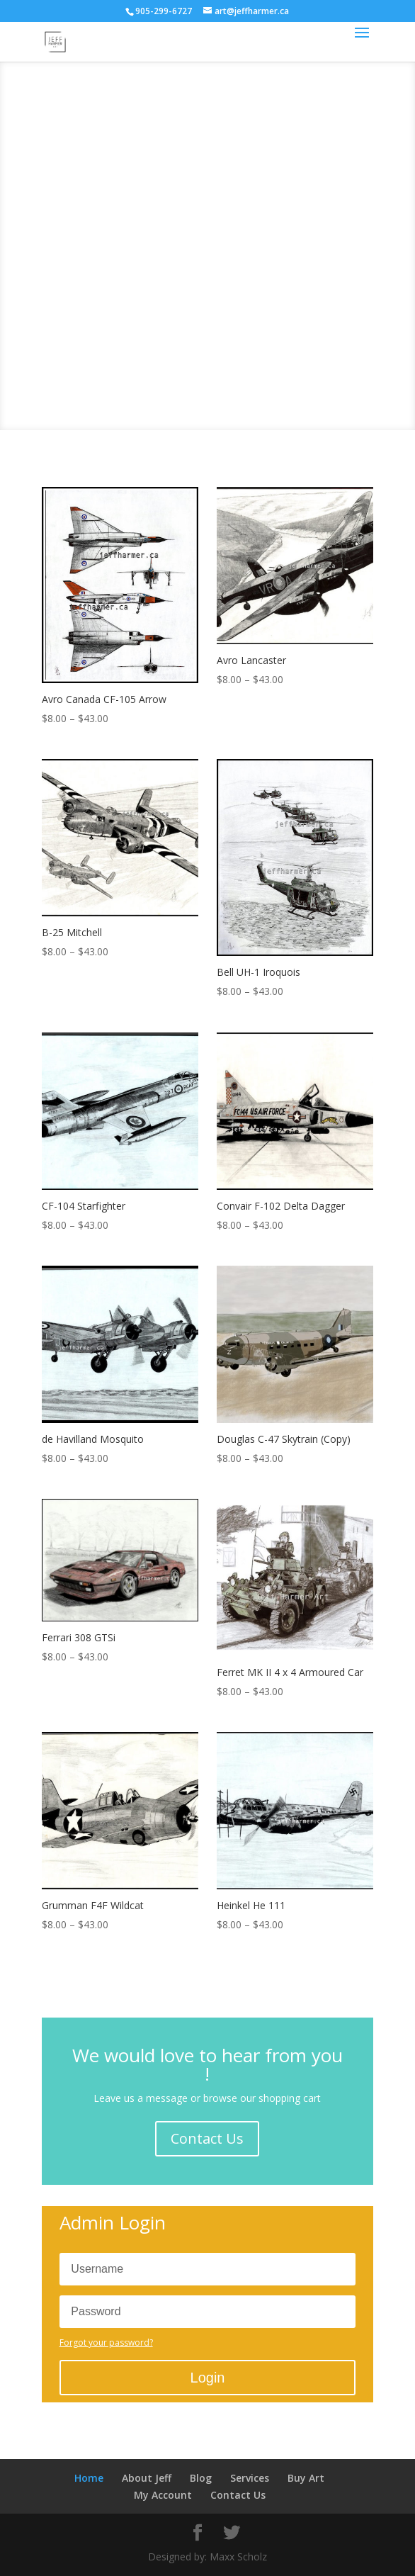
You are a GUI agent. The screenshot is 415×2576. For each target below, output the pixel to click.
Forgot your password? (106, 2342)
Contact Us (207, 2138)
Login (208, 2377)
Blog (201, 2478)
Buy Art (306, 2478)
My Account (163, 2495)
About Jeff (146, 2478)
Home (88, 2478)
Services (249, 2478)
